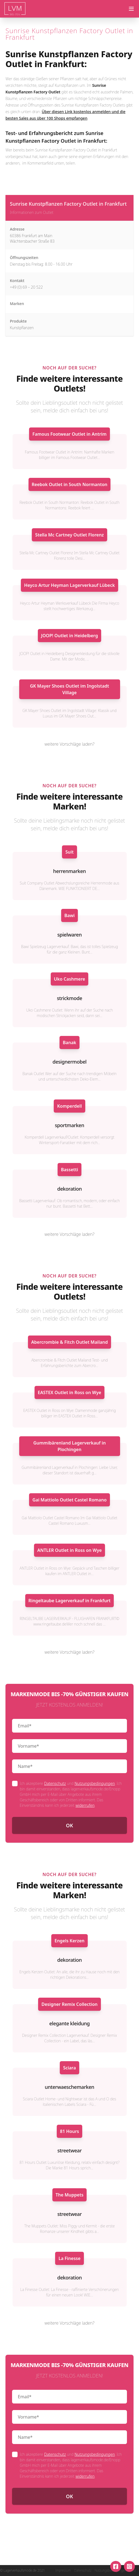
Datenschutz (55, 1783)
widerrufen (84, 1805)
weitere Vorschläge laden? (70, 744)
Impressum (63, 2570)
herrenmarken (69, 871)
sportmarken (69, 1125)
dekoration (69, 1188)
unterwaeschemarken (69, 2087)
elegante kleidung (69, 2023)
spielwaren (69, 934)
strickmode (69, 998)
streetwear (69, 2150)
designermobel (69, 1061)
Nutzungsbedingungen (95, 1783)
